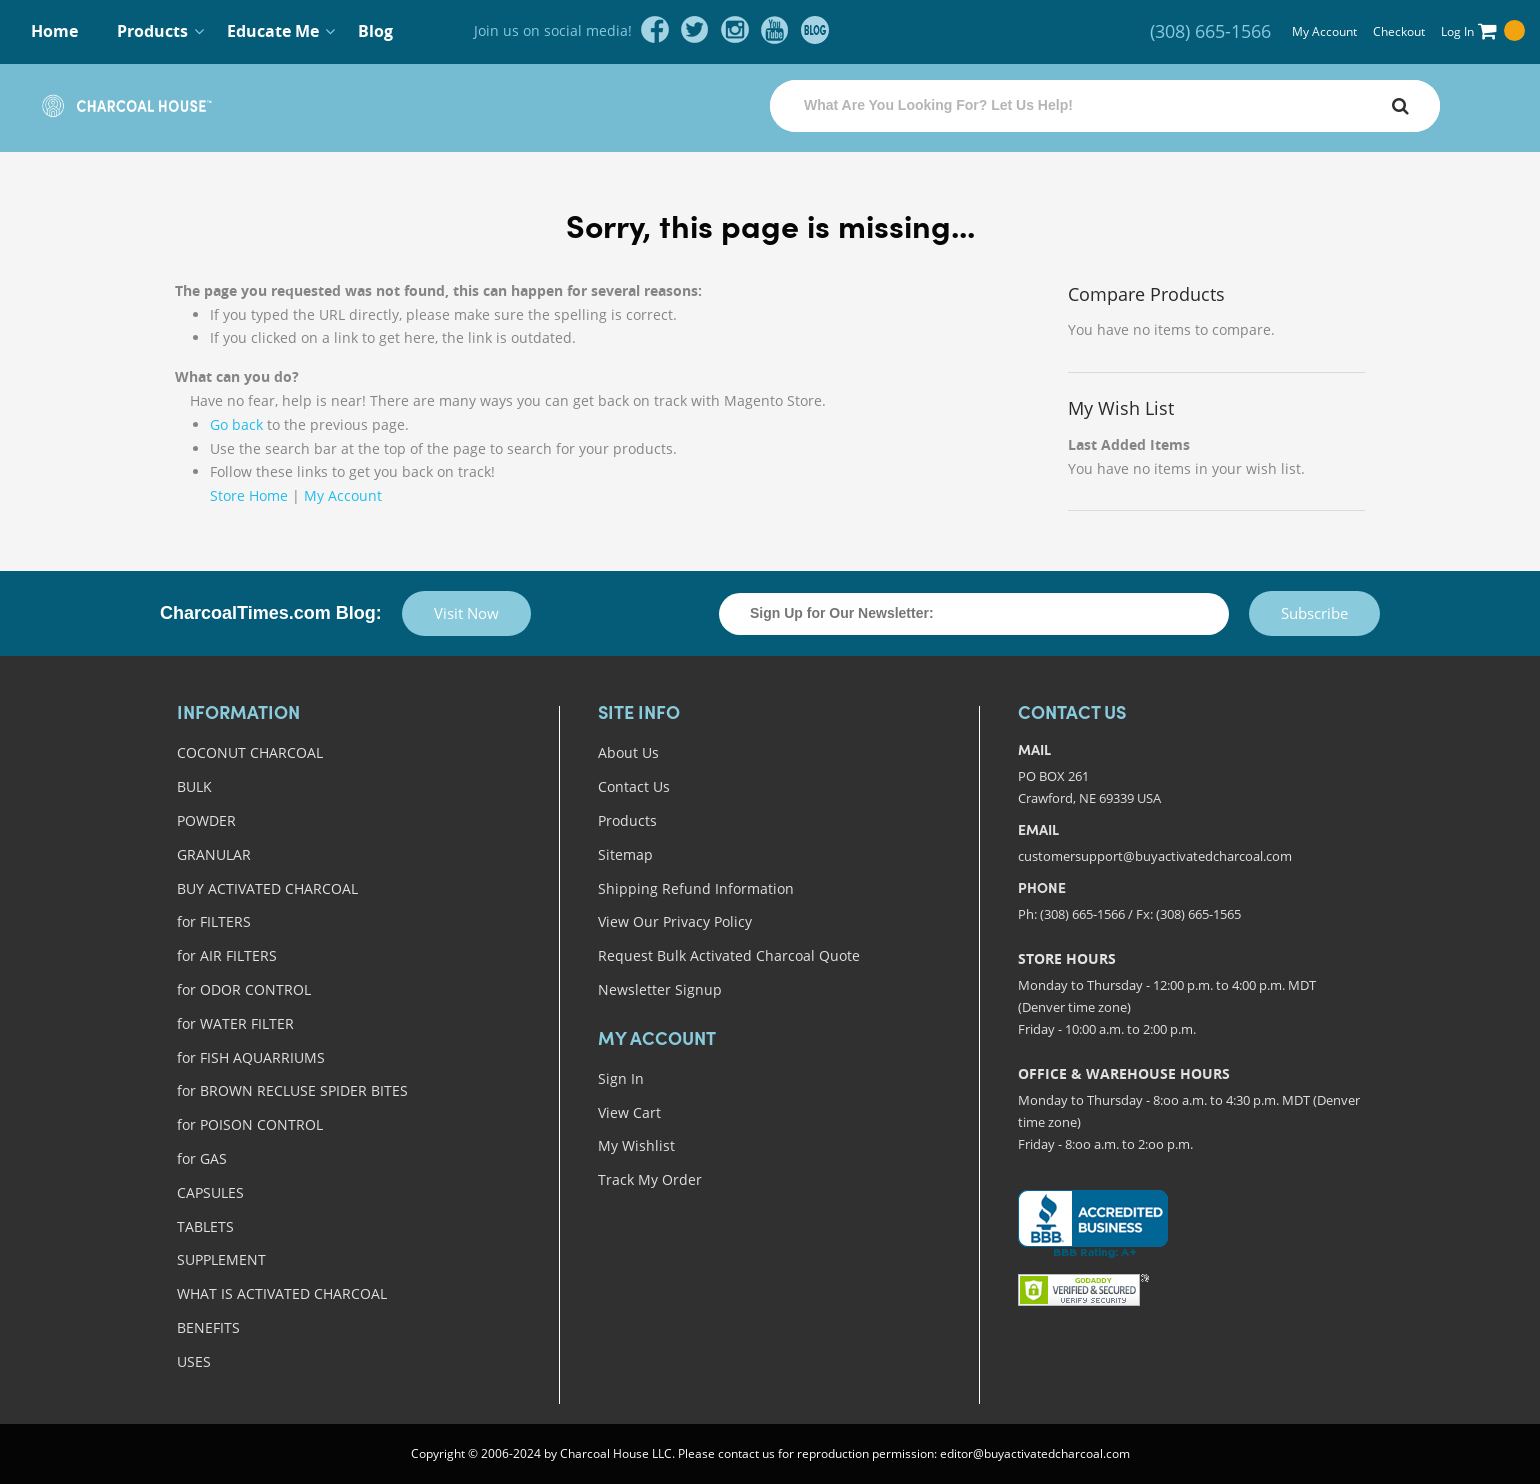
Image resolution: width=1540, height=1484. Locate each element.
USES (194, 1361)
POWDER (206, 820)
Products (152, 31)
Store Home (249, 495)
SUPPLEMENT (221, 1259)
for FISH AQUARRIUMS (251, 1057)
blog (815, 30)
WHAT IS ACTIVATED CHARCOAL (282, 1293)
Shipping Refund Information (696, 888)
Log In (1457, 31)
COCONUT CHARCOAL (250, 752)
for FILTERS (214, 921)
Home (54, 31)
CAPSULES (210, 1192)
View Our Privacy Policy (675, 921)
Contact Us (634, 786)
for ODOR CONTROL (244, 989)
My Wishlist (636, 1145)
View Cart (629, 1112)
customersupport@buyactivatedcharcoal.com (1155, 856)
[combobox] (1105, 106)
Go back (236, 424)
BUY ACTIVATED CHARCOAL (267, 888)
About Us (628, 752)
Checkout (1399, 31)
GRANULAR (214, 854)
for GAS (202, 1158)
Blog (375, 31)
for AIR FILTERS (227, 955)
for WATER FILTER (235, 1023)
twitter (695, 30)
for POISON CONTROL (250, 1124)
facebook (655, 30)
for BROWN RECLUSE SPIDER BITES (292, 1090)
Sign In (621, 1078)
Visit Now (466, 613)
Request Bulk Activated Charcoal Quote (729, 955)
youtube (775, 30)
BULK (194, 786)
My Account (1324, 31)
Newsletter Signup (660, 989)
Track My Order (650, 1179)
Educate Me (273, 31)
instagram (735, 30)
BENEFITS (208, 1327)
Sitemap (625, 854)
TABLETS (205, 1226)
